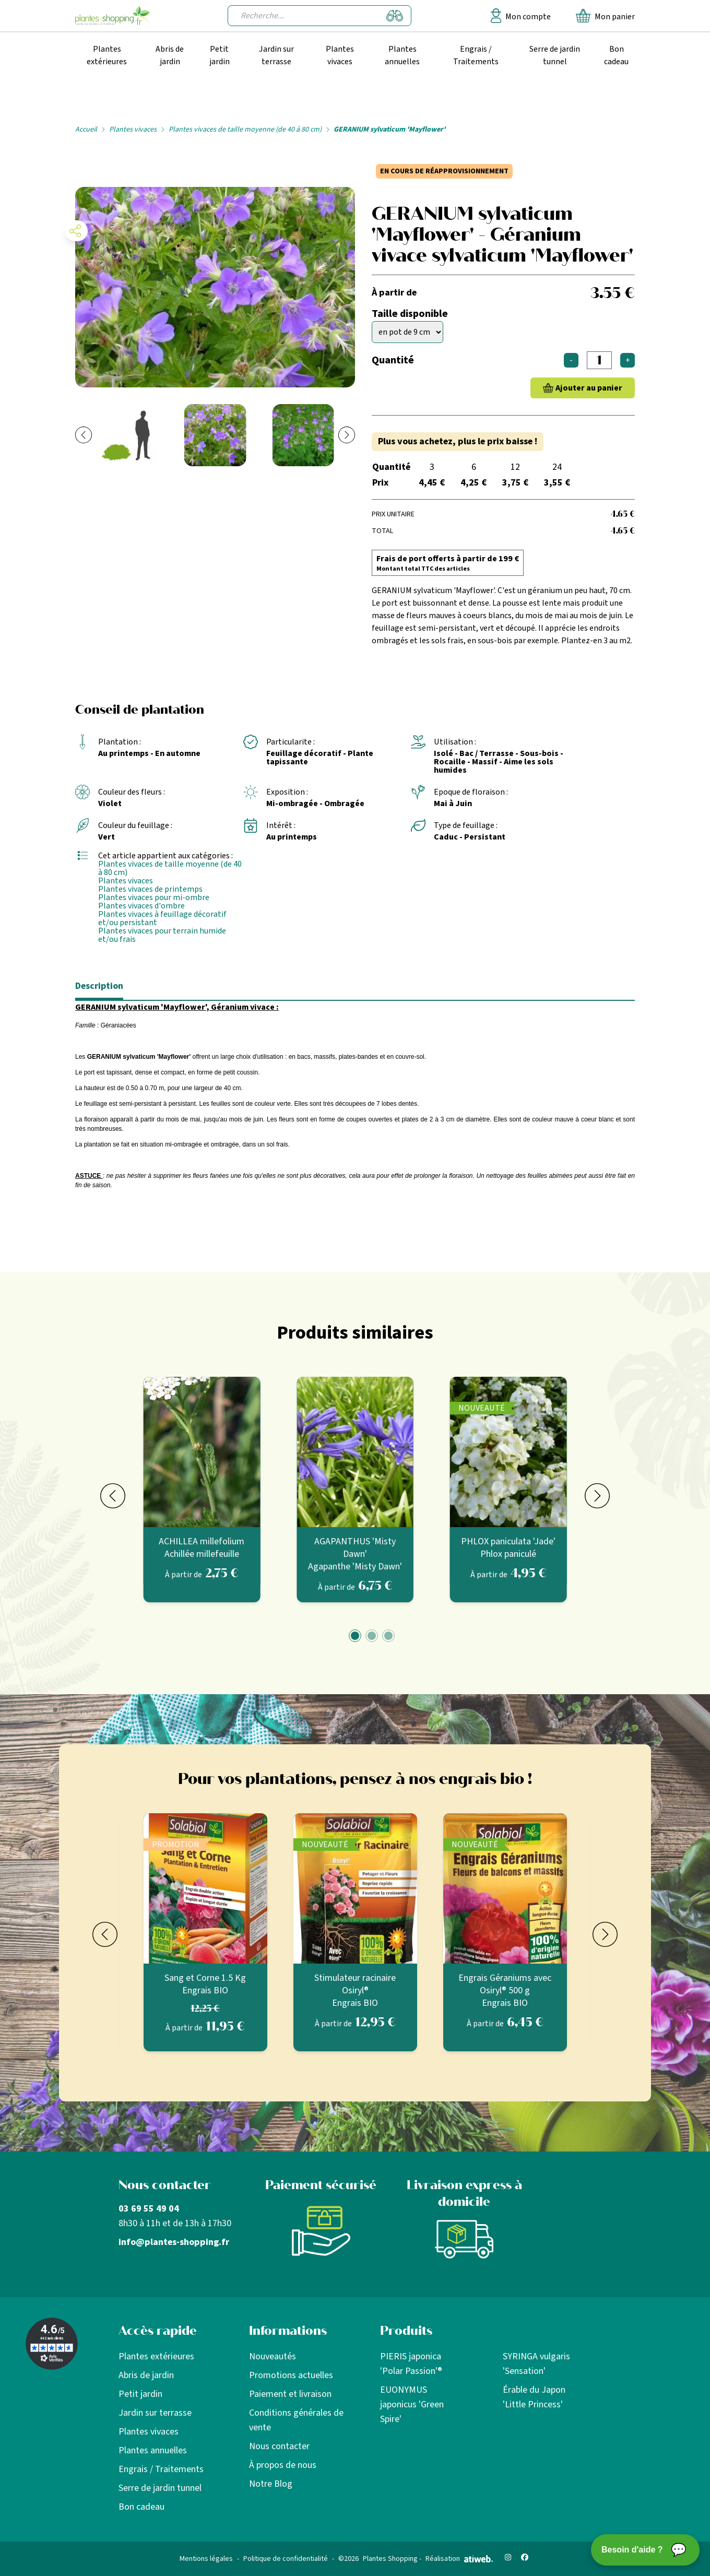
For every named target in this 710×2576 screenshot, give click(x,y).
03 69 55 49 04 (149, 2208)
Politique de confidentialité (285, 2559)
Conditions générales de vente (296, 2420)
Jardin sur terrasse (276, 55)
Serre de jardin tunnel (554, 55)
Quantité (393, 360)
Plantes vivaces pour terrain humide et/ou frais (162, 935)
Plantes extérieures (107, 55)
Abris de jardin (170, 55)
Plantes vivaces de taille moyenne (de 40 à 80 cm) (245, 129)
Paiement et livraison (290, 2394)
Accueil (86, 129)
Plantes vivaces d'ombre (141, 906)
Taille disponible (410, 313)
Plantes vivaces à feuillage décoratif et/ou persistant (162, 918)
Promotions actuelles (291, 2375)
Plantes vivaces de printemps (150, 889)
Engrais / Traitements (476, 55)
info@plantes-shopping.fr (174, 2242)
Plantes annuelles (402, 55)
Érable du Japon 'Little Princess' (534, 2397)
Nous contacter (279, 2446)
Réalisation (459, 2559)
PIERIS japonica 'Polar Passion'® (411, 2364)
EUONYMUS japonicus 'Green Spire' (412, 2404)
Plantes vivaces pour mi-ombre (153, 897)
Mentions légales (206, 2559)
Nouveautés (272, 2356)
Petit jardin (219, 55)
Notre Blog (270, 2483)
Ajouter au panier (588, 388)
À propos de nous (282, 2465)
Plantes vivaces (340, 55)
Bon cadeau (616, 55)
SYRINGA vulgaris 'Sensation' (536, 2364)
